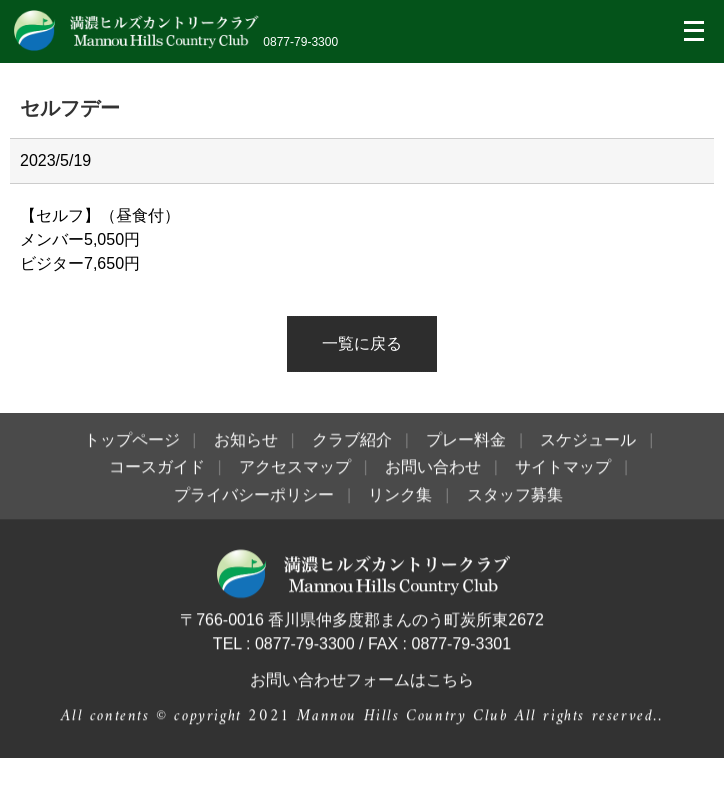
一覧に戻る (362, 343)
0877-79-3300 (300, 42)
